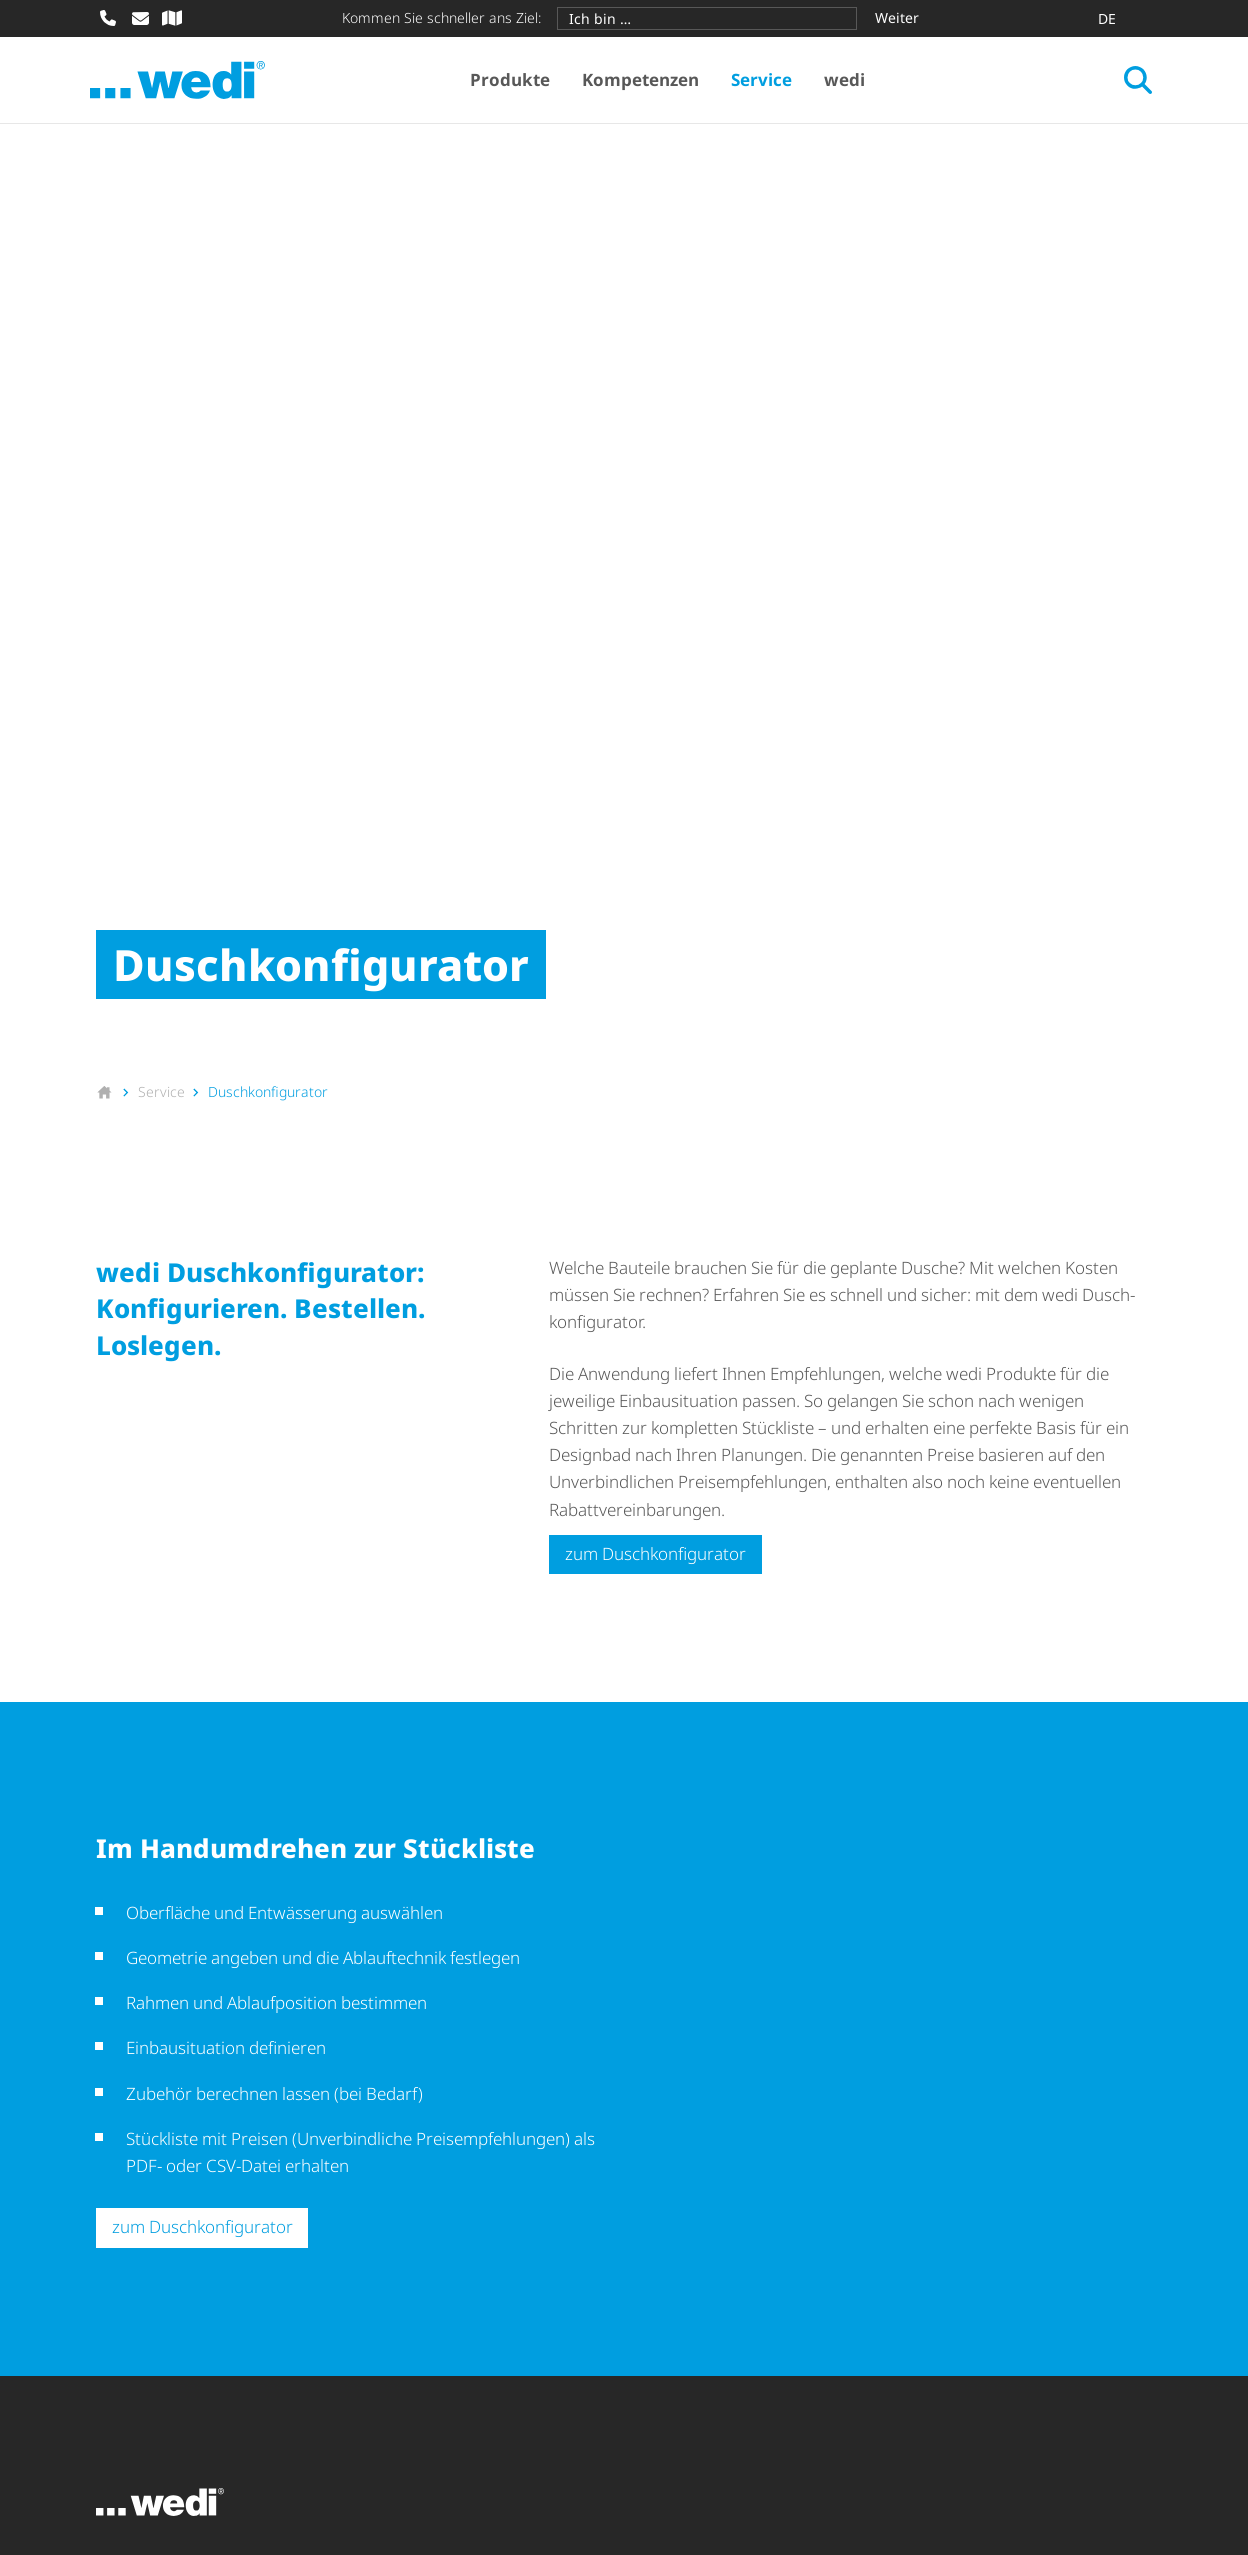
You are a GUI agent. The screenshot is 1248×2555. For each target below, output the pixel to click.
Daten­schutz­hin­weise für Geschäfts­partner (675, 2434)
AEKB (287, 2434)
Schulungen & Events (728, 2246)
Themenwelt (419, 2210)
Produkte (513, 80)
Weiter (897, 17)
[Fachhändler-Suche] (172, 18)
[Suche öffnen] (1132, 81)
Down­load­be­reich (715, 2175)
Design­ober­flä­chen (168, 2246)
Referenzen (415, 2246)
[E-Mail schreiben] (140, 18)
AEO (349, 2434)
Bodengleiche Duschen (183, 2210)
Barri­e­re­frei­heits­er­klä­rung (962, 2434)
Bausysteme (142, 2175)
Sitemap (127, 2461)
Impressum (139, 2434)
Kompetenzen (643, 80)
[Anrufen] (108, 18)
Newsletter (689, 2210)
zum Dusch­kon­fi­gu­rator (655, 1085)
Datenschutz (438, 2434)
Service (764, 80)
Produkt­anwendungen (457, 2175)
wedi (847, 80)
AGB (225, 2434)
